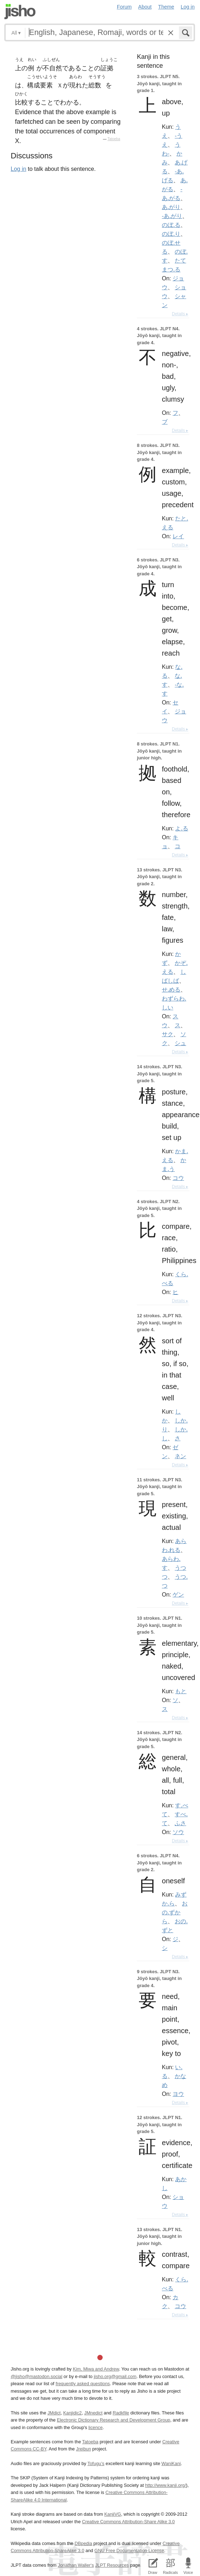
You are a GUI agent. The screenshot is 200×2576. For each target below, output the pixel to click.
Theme (166, 7)
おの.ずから (175, 1912)
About (145, 7)
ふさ (180, 1823)
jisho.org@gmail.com (115, 2376)
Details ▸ (180, 313)
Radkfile (121, 2412)
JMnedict (93, 2412)
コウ (178, 1178)
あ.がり (171, 207)
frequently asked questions (83, 2383)
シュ (180, 1043)
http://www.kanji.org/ (165, 2485)
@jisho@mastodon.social (36, 2376)
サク (167, 1034)
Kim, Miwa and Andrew (96, 2369)
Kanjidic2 (72, 2412)
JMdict (54, 2412)
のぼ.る (171, 225)
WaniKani (171, 2463)
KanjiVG (112, 2514)
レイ (178, 536)
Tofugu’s (95, 2463)
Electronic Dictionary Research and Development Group (113, 2420)
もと (180, 1691)
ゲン (178, 1594)
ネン (180, 1456)
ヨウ (178, 2094)
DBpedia (83, 2543)
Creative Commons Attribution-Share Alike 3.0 (128, 2521)
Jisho (20, 11)
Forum (124, 7)
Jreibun (83, 2449)
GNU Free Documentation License (129, 2550)
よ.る (181, 828)
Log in (188, 7)
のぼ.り (171, 234)
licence (95, 2427)
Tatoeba (113, 139)
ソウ (178, 1832)
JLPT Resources (112, 2565)
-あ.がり (172, 216)
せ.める (171, 989)
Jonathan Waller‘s (76, 2565)
